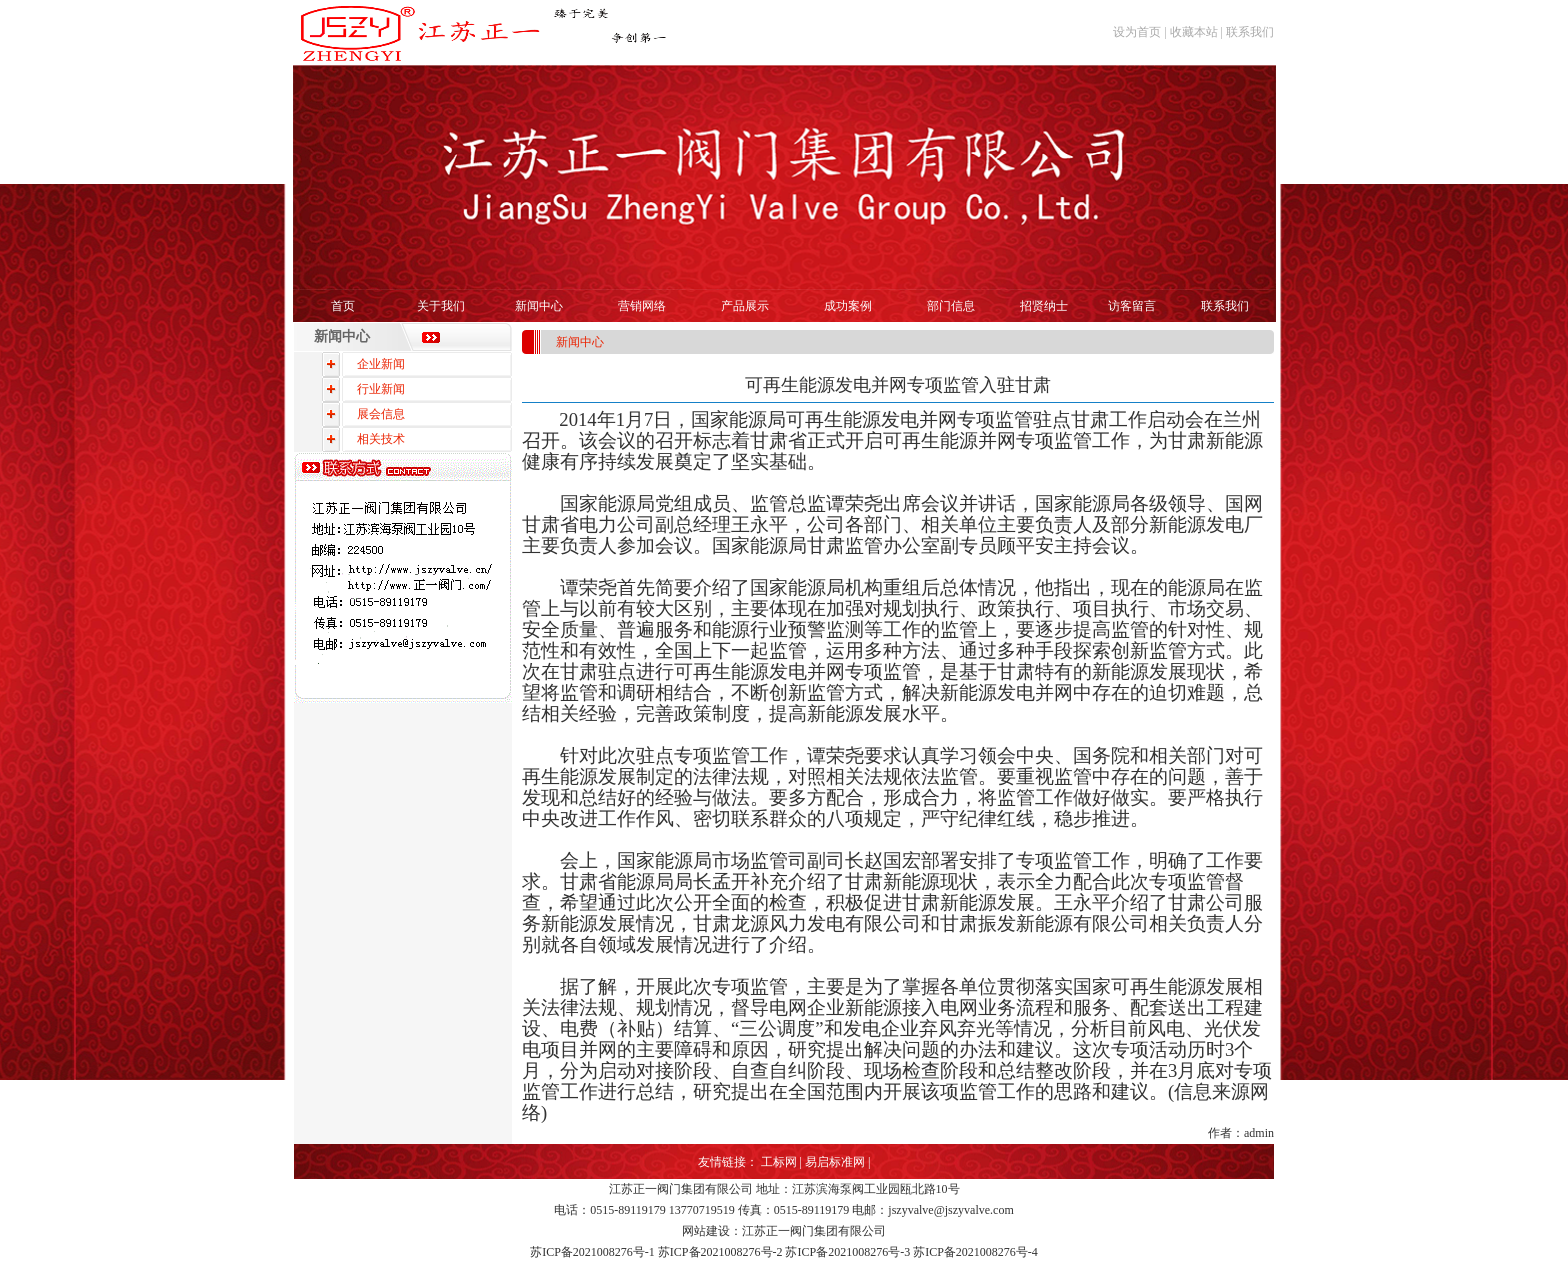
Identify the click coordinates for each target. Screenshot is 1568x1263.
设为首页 (1137, 32)
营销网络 (642, 306)
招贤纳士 (1044, 306)
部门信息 (951, 306)
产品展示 (745, 306)
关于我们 (441, 306)
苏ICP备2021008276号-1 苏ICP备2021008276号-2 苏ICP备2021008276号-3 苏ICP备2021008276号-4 (784, 1252)
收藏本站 (1194, 32)
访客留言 (1132, 306)
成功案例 (848, 306)
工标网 (779, 1162)
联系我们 (1250, 32)
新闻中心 (539, 306)
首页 (343, 306)
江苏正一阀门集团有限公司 (681, 1189)
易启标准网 (835, 1162)
